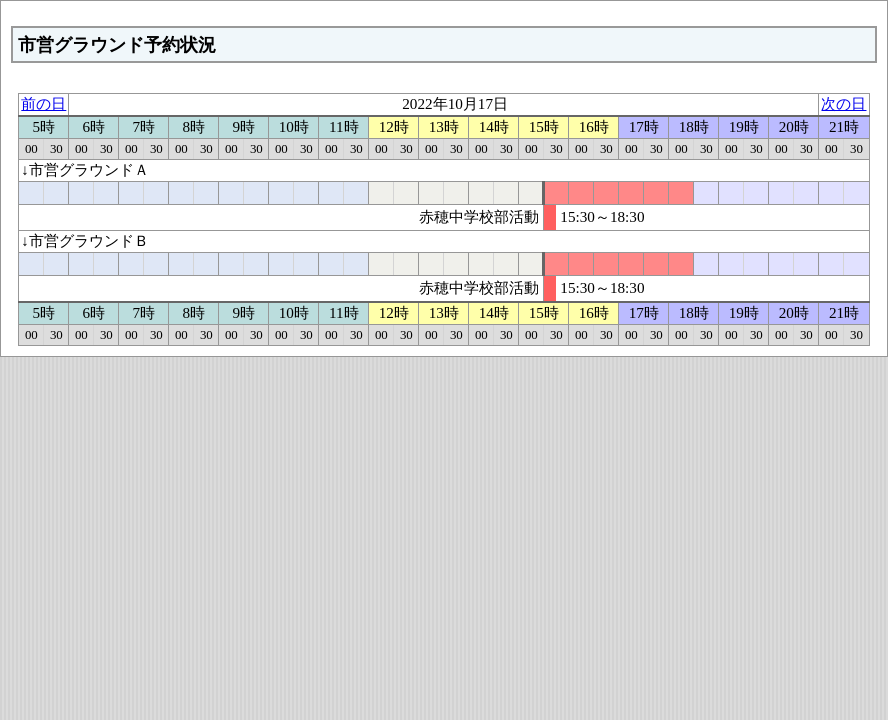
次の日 (843, 103)
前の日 (43, 103)
